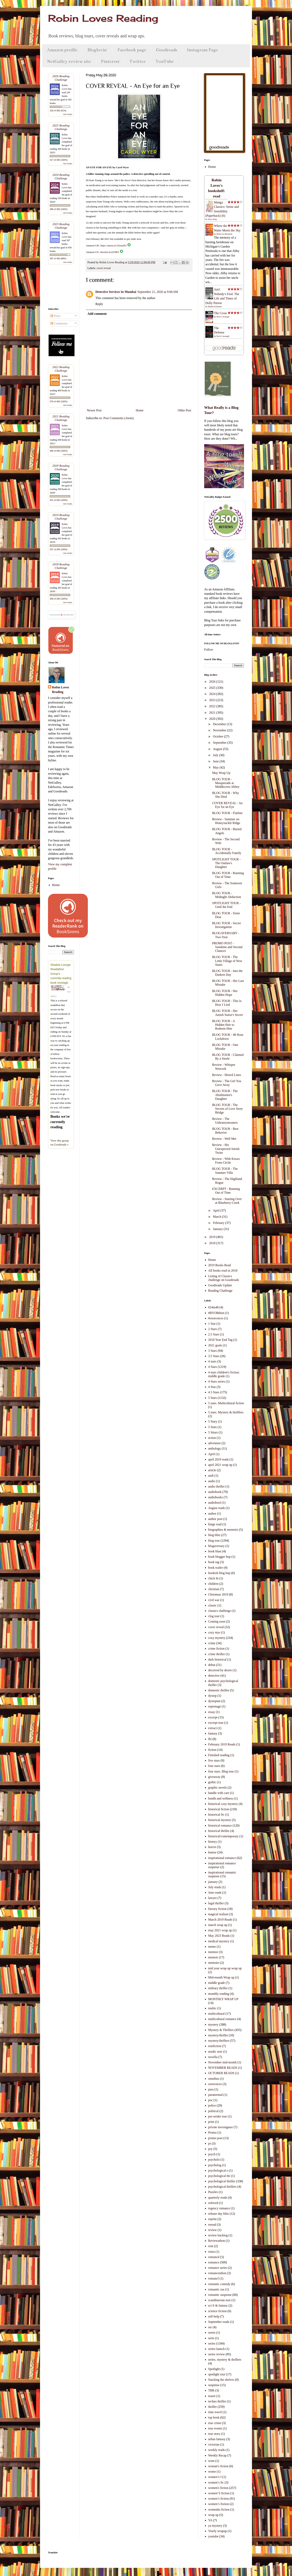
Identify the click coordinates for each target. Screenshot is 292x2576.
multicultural (216, 2013)
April (216, 1210)
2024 (212, 694)
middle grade (216, 1982)
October (218, 736)
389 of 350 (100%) (59, 209)
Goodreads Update (220, 1285)
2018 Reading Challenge (61, 566)
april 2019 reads (218, 1459)
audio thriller (216, 1486)
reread (212, 2224)
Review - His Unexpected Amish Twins (225, 1148)
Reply (99, 304)
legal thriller (216, 1903)
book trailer (215, 1567)
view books (67, 114)
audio (211, 1481)
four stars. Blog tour (221, 1771)
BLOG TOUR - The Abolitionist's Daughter (225, 1094)
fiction (212, 1749)
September (220, 742)
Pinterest (110, 61)
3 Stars (212, 1350)
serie (211, 2338)
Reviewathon (216, 2240)
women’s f (214, 2477)
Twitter (137, 61)
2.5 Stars (213, 1334)
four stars (214, 1766)
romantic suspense (220, 2294)
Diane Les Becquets (224, 234)
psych (212, 2154)
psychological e (218, 2170)
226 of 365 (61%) (58, 110)
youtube (213, 2536)
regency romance (219, 2208)
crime (211, 1643)
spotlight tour (216, 2374)
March (217, 1216)
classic (212, 1605)
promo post (215, 2138)
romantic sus (216, 2289)
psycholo (214, 2159)
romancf (213, 2278)
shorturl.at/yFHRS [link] (109, 252)
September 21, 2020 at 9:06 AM (157, 291)
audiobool (214, 1502)
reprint (212, 2219)
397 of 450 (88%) (58, 258)
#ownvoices (215, 1318)
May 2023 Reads (219, 1935)
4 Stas (212, 1387)
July (216, 755)
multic (212, 2008)
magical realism (218, 1914)
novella (213, 2057)
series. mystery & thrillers (224, 2359)
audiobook (215, 1492)
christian (213, 1589)
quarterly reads (217, 2197)
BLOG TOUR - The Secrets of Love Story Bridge (227, 1108)
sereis (211, 2332)
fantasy (212, 1733)
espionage (214, 1706)
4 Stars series (216, 1381)
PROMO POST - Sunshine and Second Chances (227, 947)
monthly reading (218, 1993)
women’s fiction (218, 2498)
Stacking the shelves (221, 2379)
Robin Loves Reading (103, 18)
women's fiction (218, 2488)
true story (214, 2433)
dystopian (214, 1701)
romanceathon (217, 2273)
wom (211, 2460)
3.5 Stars (213, 1356)
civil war (213, 1600)
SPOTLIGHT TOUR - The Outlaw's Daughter (226, 863)
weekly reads (216, 2450)
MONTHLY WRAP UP (223, 1999)
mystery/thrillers (218, 2040)
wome (212, 2471)
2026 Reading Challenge (61, 77)
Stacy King (212, 219)
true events (215, 2428)
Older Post (184, 410)
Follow (208, 649)
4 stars (212, 1361)
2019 (212, 1237)
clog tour (213, 1616)
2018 (212, 1243)
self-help (213, 2316)
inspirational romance (222, 1858)
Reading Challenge (220, 1290)
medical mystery (218, 1941)
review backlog (218, 2235)
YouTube (165, 61)
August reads (216, 1508)
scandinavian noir (219, 2300)
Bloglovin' (97, 49)
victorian (213, 2444)
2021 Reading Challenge (61, 418)
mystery (213, 2024)
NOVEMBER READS (222, 2067)
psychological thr (219, 2176)
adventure (214, 1443)
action (212, 1437)
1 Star (212, 1323)
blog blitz (214, 1535)
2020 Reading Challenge (61, 467)
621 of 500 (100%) (59, 500)
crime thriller (216, 1654)
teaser (212, 2396)
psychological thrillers (222, 2186)
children (213, 1583)
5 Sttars (213, 1432)
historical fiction (218, 1809)
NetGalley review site (69, 61)
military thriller (218, 1988)
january (213, 1881)
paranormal (215, 2094)
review (212, 2230)
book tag (213, 1562)
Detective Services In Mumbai (115, 291)
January (218, 1229)
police (212, 2105)
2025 (212, 687)
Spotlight (214, 2369)
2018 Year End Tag (220, 1339)
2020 (212, 718)
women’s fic (216, 2482)
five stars (214, 1760)
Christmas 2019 (218, 1594)
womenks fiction (218, 2509)
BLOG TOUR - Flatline (227, 813)
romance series (217, 2267)
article (212, 1470)
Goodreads (166, 49)
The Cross (220, 313)
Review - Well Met (224, 1138)
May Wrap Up (221, 772)
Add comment (97, 313)
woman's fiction (218, 2466)
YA (210, 2520)
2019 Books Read (219, 1265)
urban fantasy (216, 2439)
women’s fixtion (218, 2504)
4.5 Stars (213, 1392)
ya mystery (215, 2525)
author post (215, 1519)
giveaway (214, 1776)
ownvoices (215, 2084)
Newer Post (94, 410)
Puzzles (213, 2192)
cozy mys (214, 1632)
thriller (212, 2406)
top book (213, 2417)
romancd (213, 2257)
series (211, 2343)
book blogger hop (219, 1556)
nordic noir (215, 2051)
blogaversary (216, 1546)
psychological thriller (221, 2181)
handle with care (218, 1793)
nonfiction (214, 2046)
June (216, 761)
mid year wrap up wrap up (225, 1968)
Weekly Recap (217, 2455)
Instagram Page (202, 49)
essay (211, 1712)
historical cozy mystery (223, 1803)
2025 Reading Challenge (61, 127)
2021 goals (215, 1345)
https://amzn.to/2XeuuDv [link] (113, 245)
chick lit (213, 1578)
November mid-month (222, 2062)
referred (213, 2203)
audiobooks (215, 1497)
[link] (122, 167)
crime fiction (216, 1648)
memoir (213, 1957)
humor (212, 1852)
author (212, 1513)
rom (210, 2246)
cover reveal (104, 268)
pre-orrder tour (217, 2116)
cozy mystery (216, 1637)
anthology (214, 1448)
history (212, 1841)
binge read (214, 1524)
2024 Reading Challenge (61, 176)
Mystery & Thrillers (221, 2030)
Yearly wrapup (217, 2531)
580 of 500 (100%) (59, 451)
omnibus (213, 2078)
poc (210, 2100)
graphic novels (217, 1787)
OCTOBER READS (221, 2073)
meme (212, 1946)
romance (213, 2262)
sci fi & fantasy (218, 2305)
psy (210, 2148)
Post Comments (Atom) (118, 418)
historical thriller (218, 1831)
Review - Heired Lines (226, 1075)
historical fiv (216, 1814)
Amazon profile (62, 49)
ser (210, 2327)
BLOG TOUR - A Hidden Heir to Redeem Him (223, 1024)
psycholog (214, 2165)
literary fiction (217, 1908)
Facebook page (132, 49)
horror (212, 1847)
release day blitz (218, 2213)
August (218, 749)
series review (216, 2354)
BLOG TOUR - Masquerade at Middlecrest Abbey (225, 782)
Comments (59, 323)
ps (209, 2143)
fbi (210, 1739)
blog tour (214, 1540)
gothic (212, 1782)
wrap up (213, 2515)
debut (211, 1664)
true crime (214, 2423)
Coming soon (216, 1621)
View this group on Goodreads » (59, 1142)
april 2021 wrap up (220, 1464)
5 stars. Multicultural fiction (226, 1403)
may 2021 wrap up (220, 1930)
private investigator (220, 2127)
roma (211, 2251)
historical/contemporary (223, 1836)
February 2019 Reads (221, 1744)
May (216, 767)
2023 (212, 700)
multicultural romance (222, 2019)
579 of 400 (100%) (59, 401)
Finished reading (218, 1755)
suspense (213, 2385)
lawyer (212, 1898)
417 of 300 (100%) (59, 160)
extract (212, 1728)
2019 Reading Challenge (61, 516)
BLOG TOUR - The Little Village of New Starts (227, 960)
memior (213, 1952)
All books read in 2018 (222, 1270)
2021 (212, 712)
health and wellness (220, 1798)
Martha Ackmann (215, 306)
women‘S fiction (218, 2493)
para (211, 2089)
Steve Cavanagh (223, 317)
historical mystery (219, 1820)
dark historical (217, 1659)
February (219, 1222)
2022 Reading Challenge (61, 368)
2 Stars (212, 1329)
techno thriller (217, 2401)
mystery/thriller (218, 2035)
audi (211, 1475)
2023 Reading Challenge (61, 225)
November (220, 730)
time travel (215, 2412)
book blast (214, 1551)
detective (214, 1675)
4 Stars (212, 1366)
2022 (212, 706)
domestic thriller (218, 1690)
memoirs (213, 1962)
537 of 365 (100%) (59, 549)
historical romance (220, 1825)
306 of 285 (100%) (59, 599)
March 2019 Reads (220, 1919)
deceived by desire (220, 1670)
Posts (56, 316)
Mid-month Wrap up (221, 1977)
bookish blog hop (219, 1573)
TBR (211, 2390)
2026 (212, 681)
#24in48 (213, 1307)
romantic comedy (219, 2284)
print (211, 2121)
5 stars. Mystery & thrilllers (225, 1412)
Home (140, 410)
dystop (212, 1695)
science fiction (217, 2311)
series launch (216, 2349)
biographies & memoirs (223, 1529)
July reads (214, 1887)
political (213, 2111)
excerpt (213, 1717)
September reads (218, 2321)
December (220, 724)
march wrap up (217, 1925)
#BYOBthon (216, 1313)
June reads (214, 1892)
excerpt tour (215, 1722)
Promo (212, 2132)
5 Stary (212, 1421)
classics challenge (219, 1610)
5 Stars (212, 1397)
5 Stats (212, 1427)
